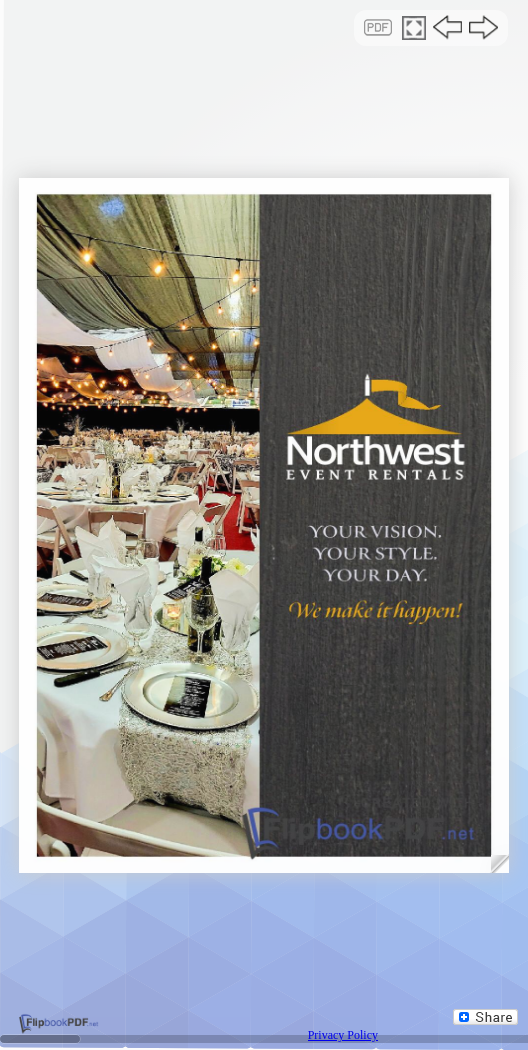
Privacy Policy (343, 1035)
